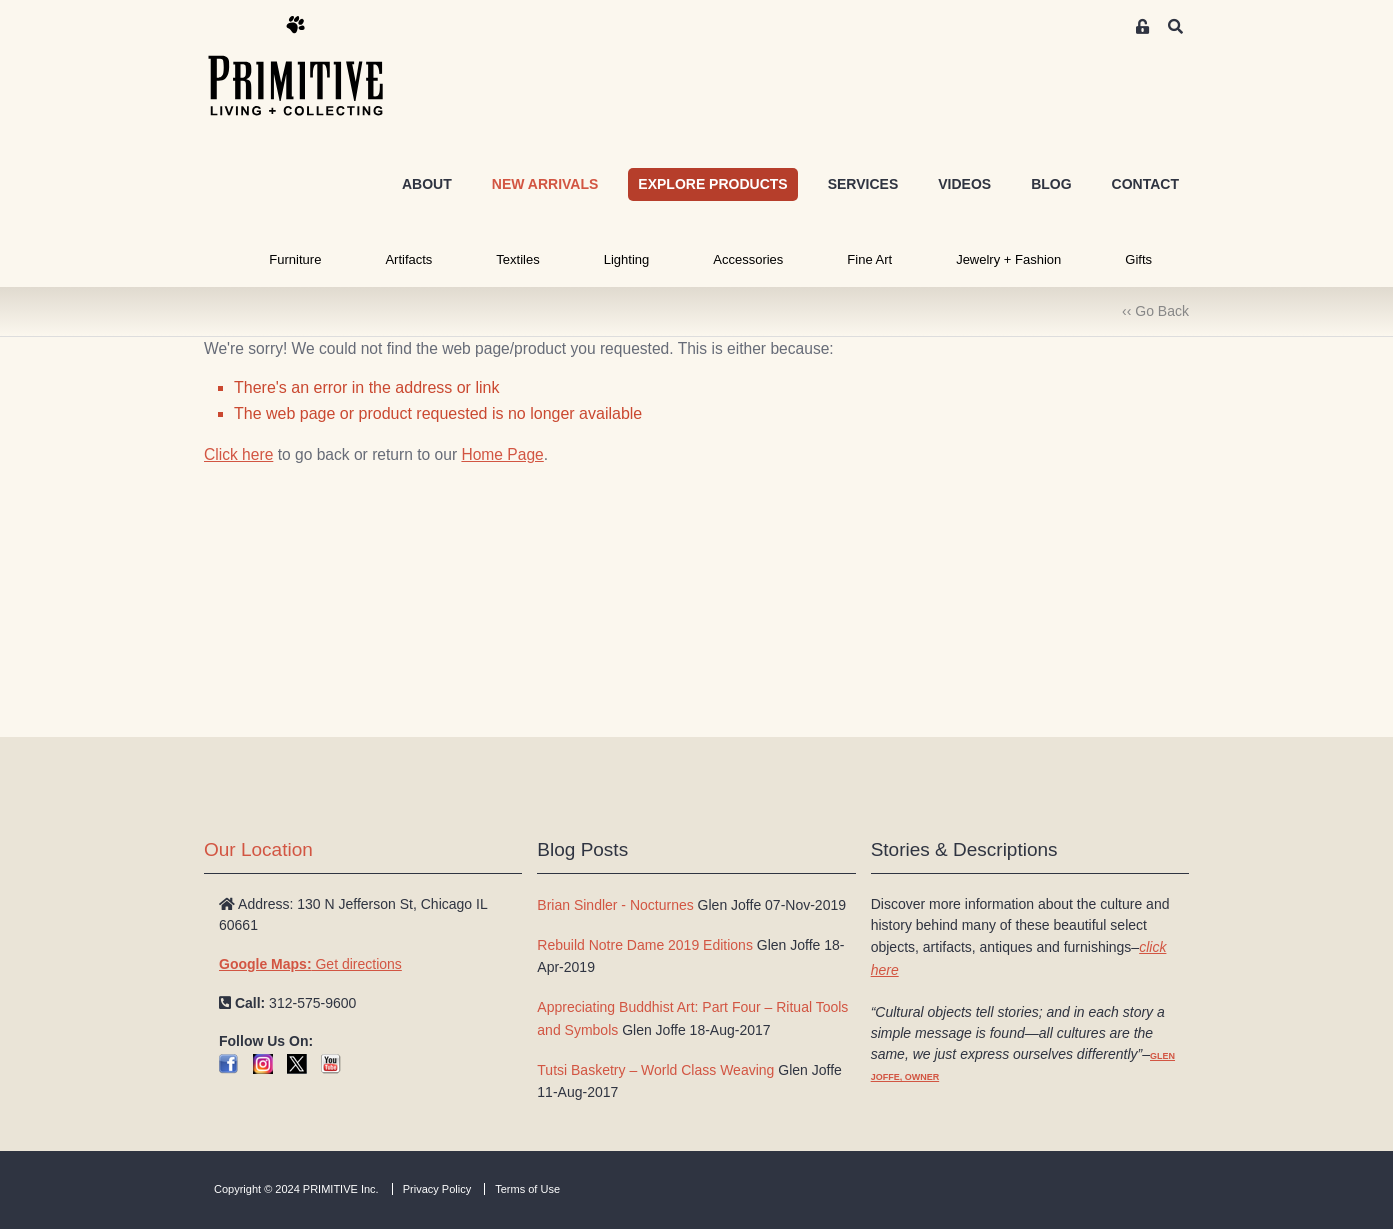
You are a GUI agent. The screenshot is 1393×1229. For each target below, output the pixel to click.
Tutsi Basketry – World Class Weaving (655, 1070)
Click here (238, 454)
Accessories (748, 259)
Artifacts (408, 259)
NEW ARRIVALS (545, 184)
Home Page (502, 454)
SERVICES (863, 184)
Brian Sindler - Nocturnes (615, 905)
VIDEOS (964, 184)
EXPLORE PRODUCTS (712, 184)
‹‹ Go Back (1155, 311)
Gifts (1138, 259)
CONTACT (1145, 184)
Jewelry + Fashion (1008, 259)
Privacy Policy (437, 1189)
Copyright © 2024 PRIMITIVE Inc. (296, 1189)
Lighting (627, 259)
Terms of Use (527, 1189)
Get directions (310, 964)
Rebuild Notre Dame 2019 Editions (645, 945)
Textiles (517, 259)
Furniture (295, 259)
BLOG (1051, 184)
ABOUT (427, 184)
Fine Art (869, 259)
